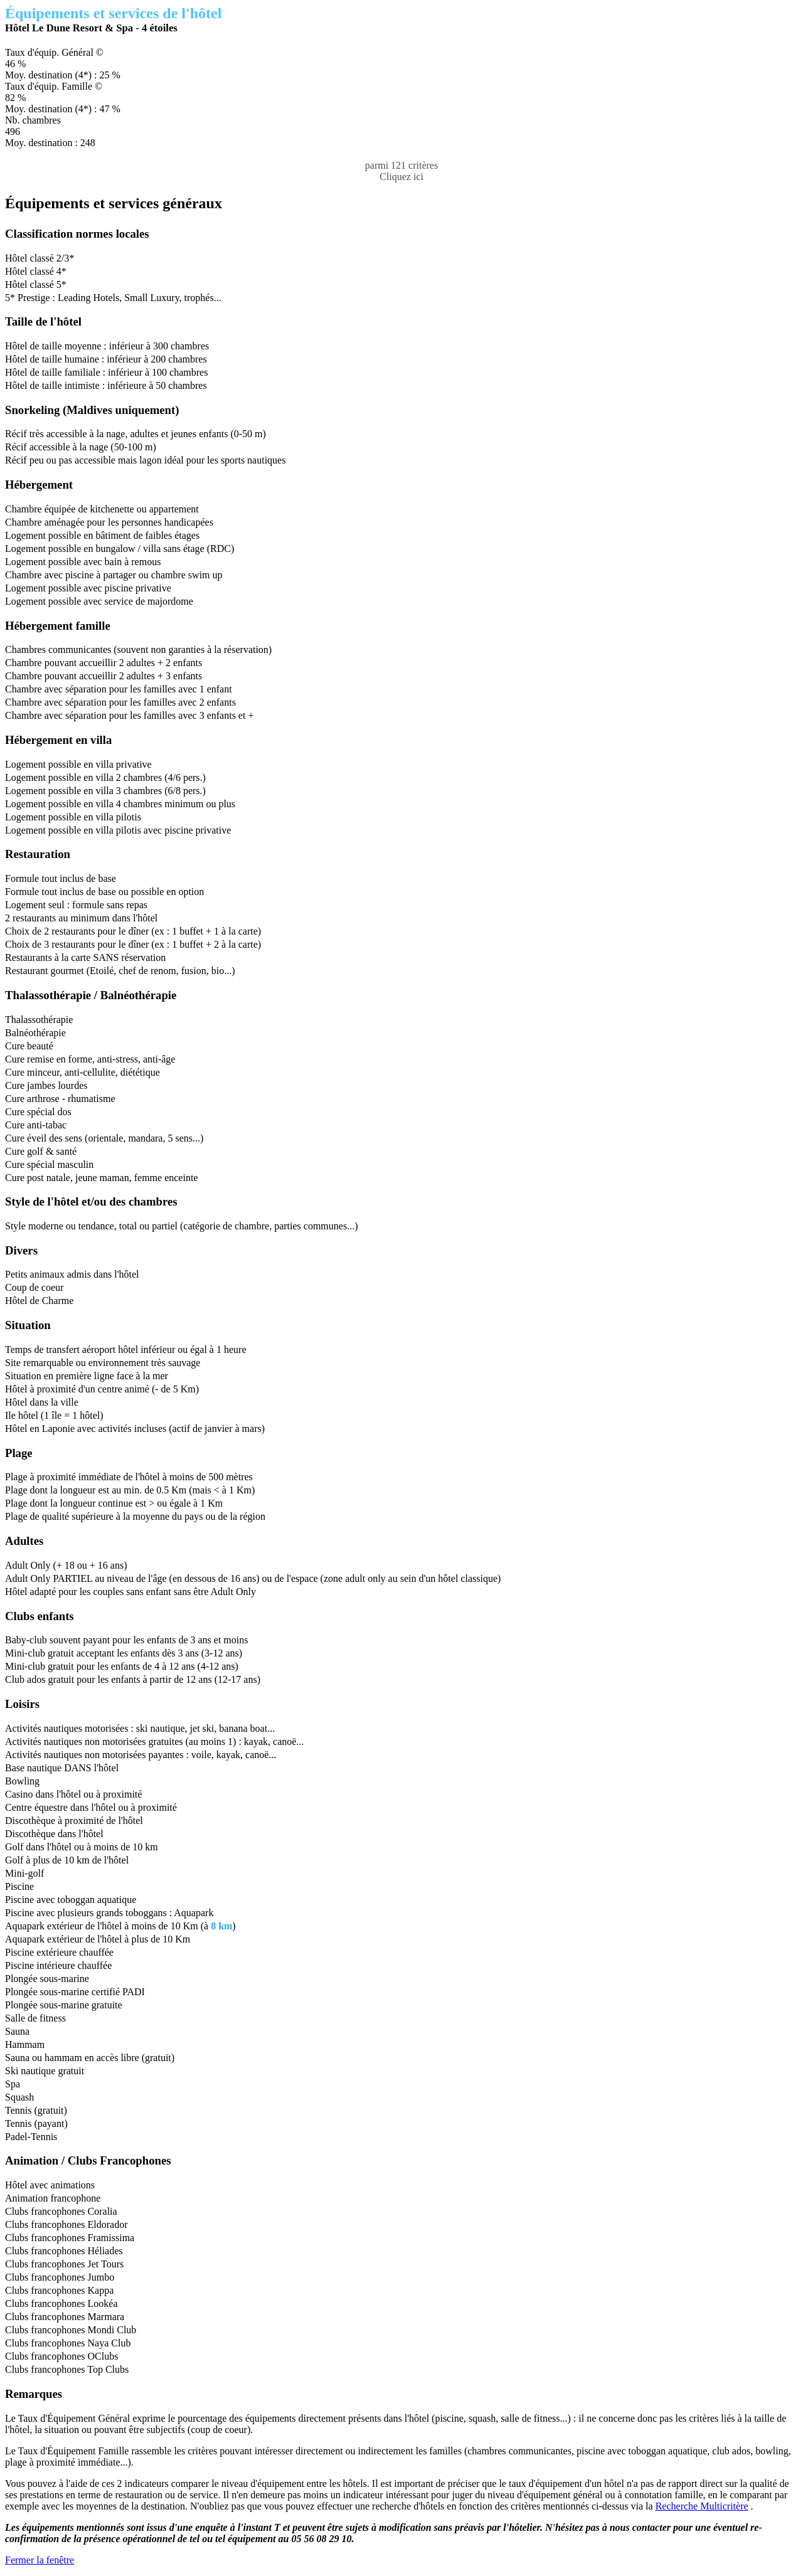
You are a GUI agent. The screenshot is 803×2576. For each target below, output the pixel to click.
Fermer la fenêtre (39, 2560)
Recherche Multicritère (702, 2506)
